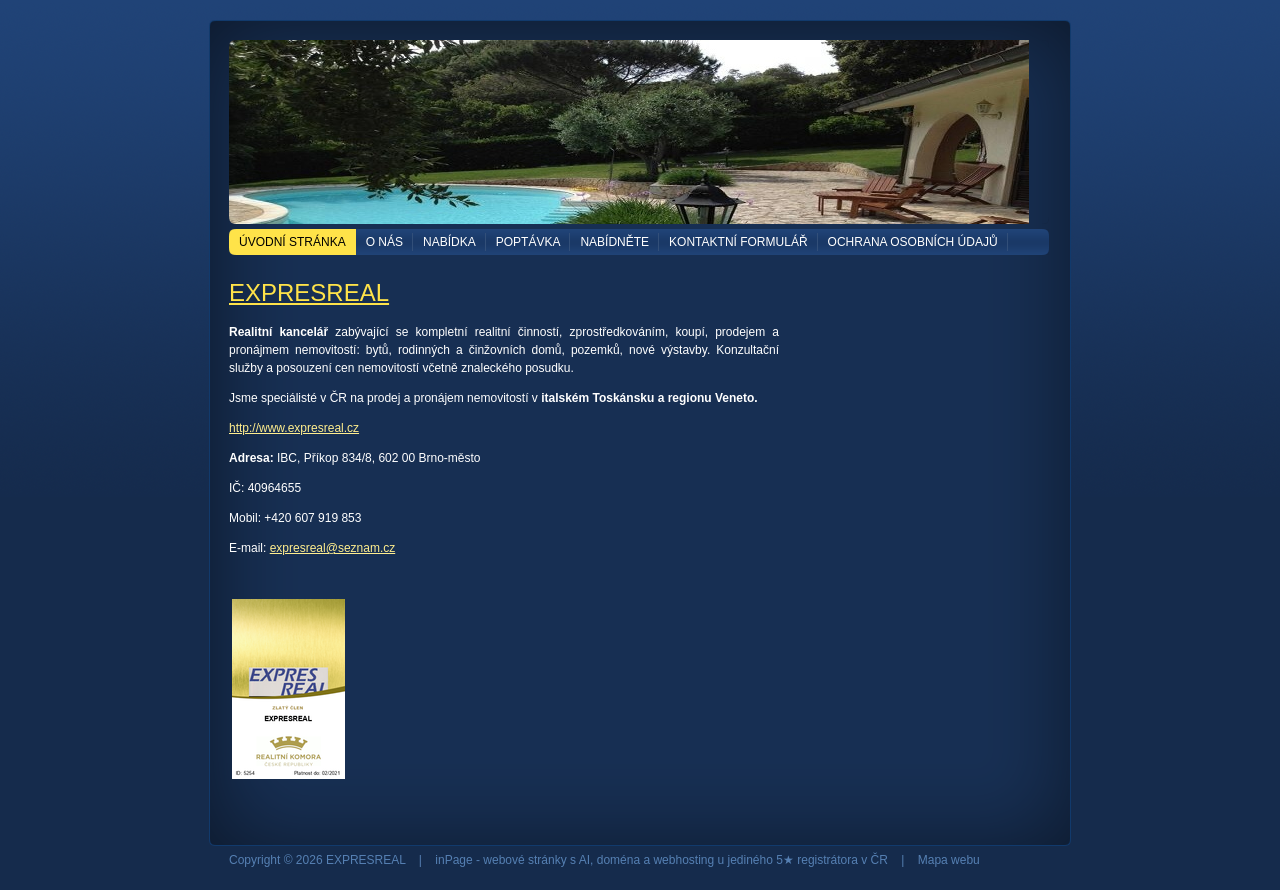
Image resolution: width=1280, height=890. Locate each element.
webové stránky (524, 860)
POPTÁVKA (528, 242)
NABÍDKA (449, 242)
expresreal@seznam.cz (333, 548)
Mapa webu (949, 860)
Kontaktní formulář (738, 242)
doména (618, 860)
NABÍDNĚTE (614, 242)
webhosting (683, 860)
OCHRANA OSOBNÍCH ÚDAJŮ (913, 242)
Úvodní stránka (292, 242)
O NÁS (384, 242)
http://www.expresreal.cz (294, 428)
